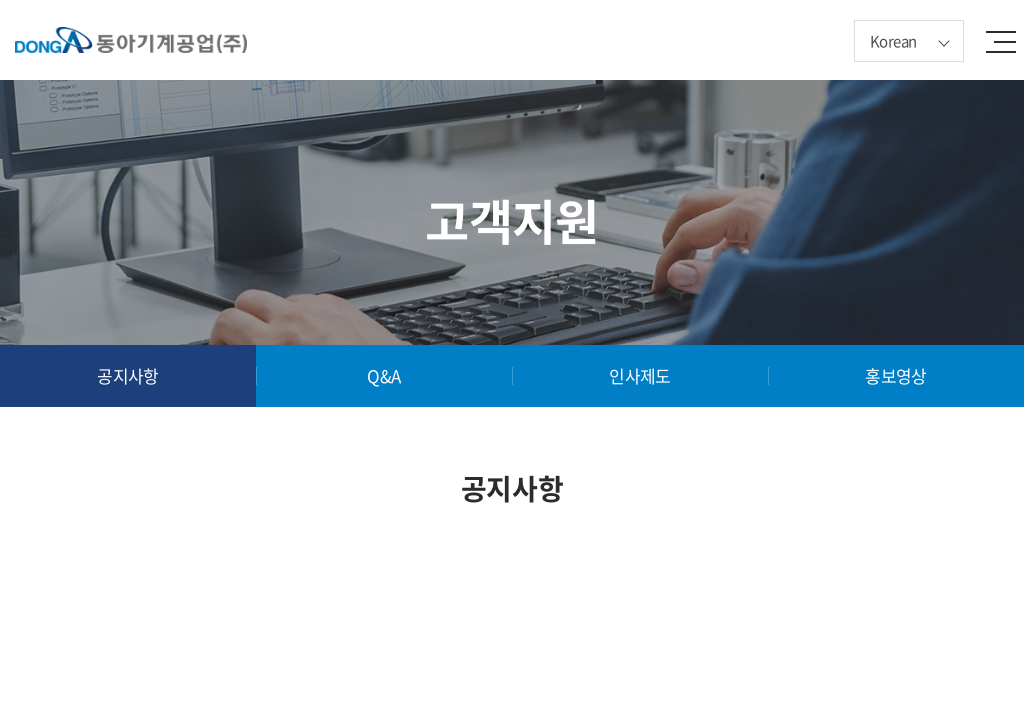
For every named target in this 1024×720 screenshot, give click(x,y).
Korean (893, 41)
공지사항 (128, 375)
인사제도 (640, 375)
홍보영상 (896, 375)
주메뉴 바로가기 (0, 0)
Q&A (383, 375)
